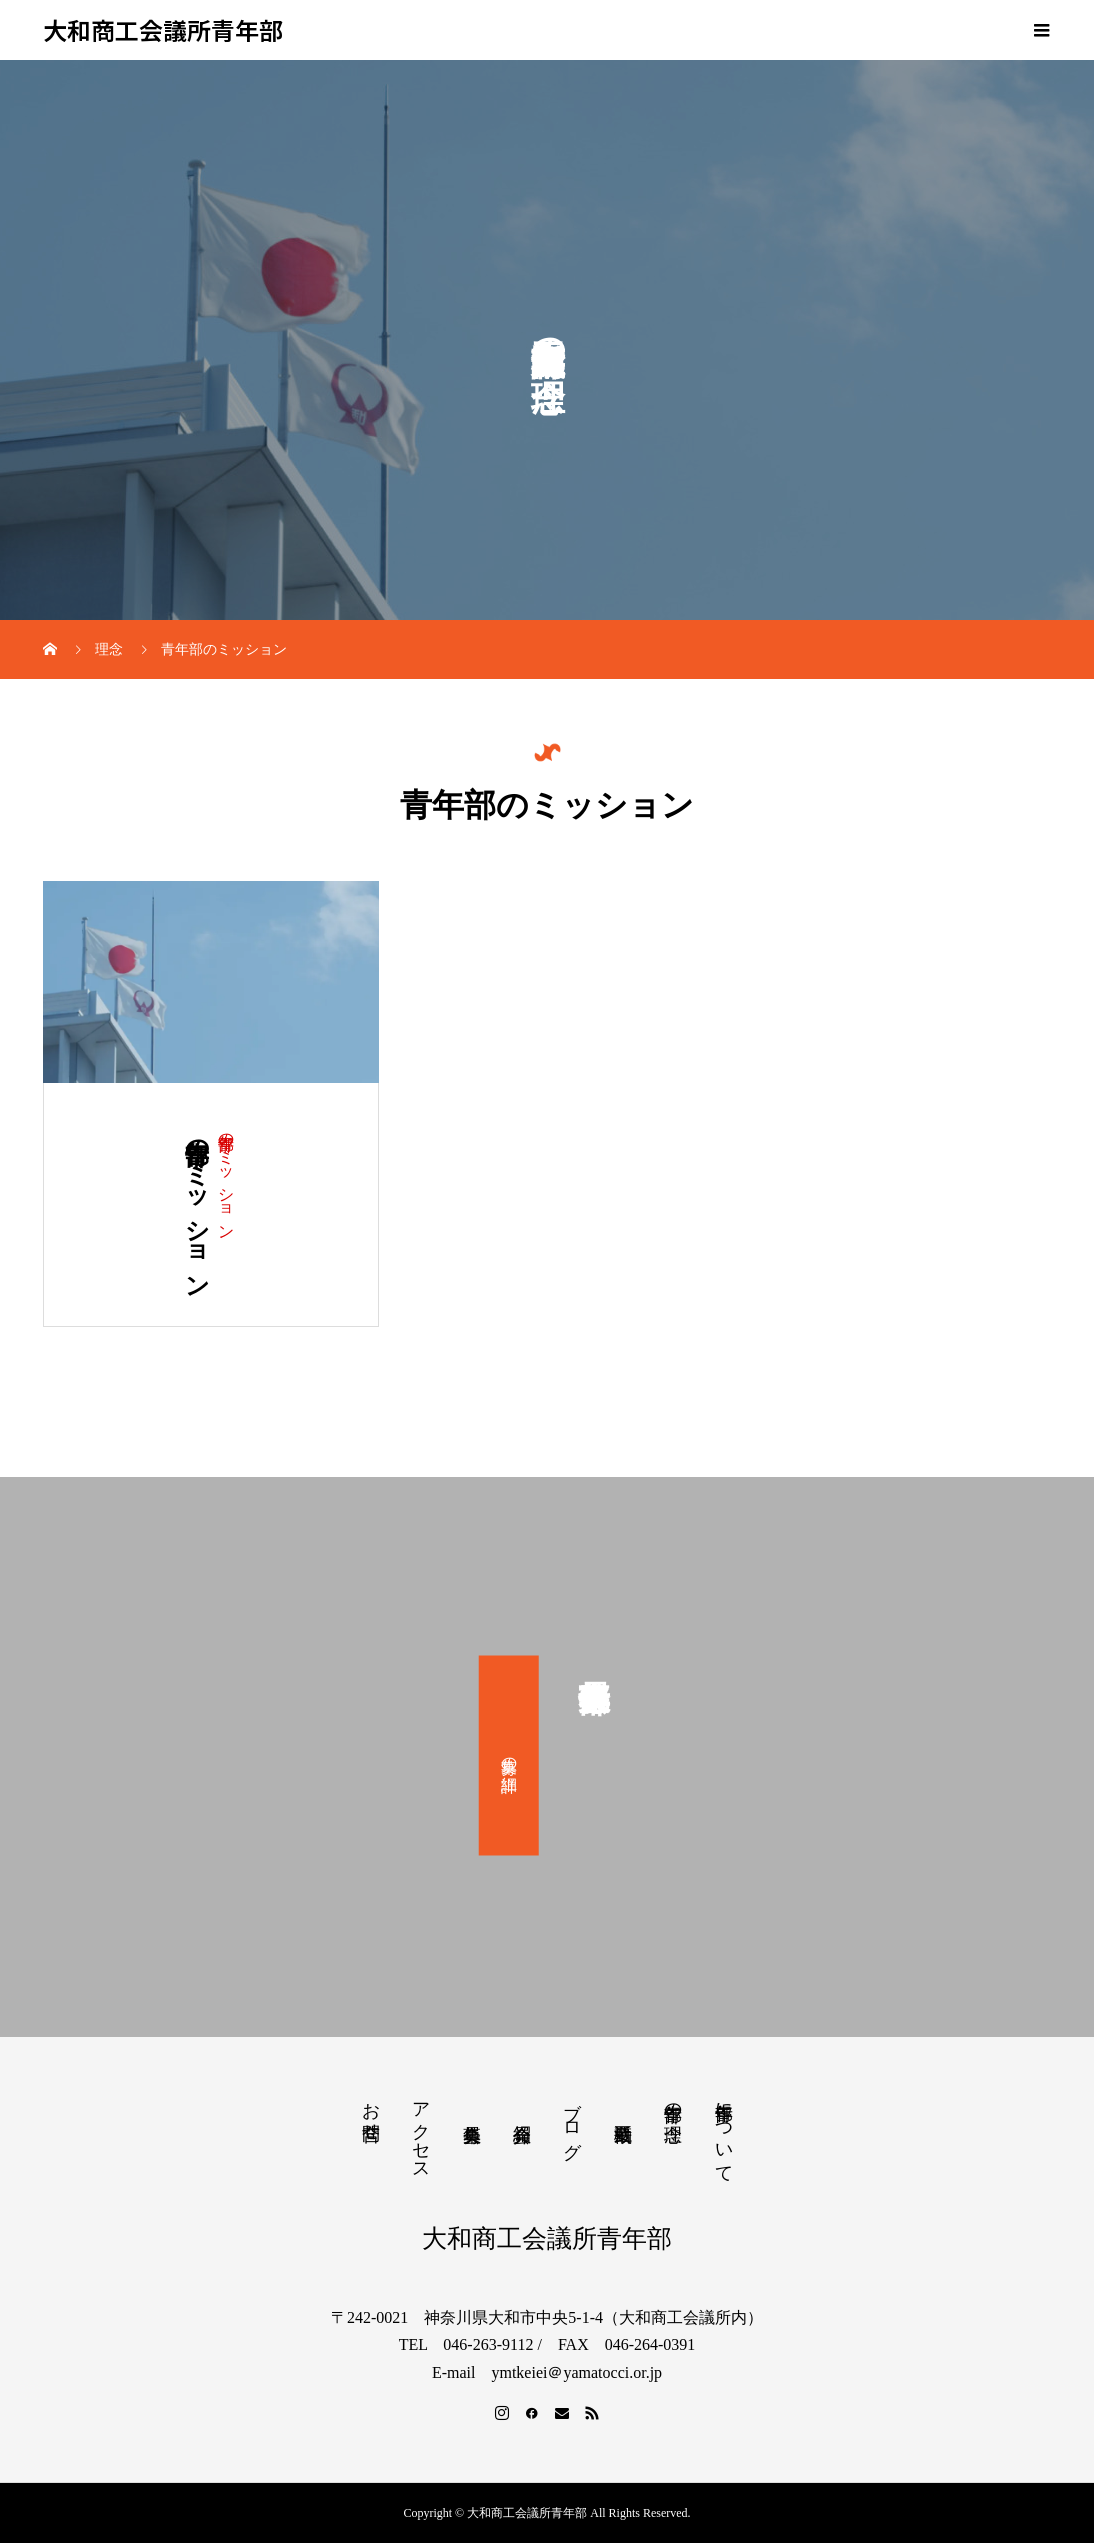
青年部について (724, 2132)
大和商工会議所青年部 (163, 30)
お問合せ (371, 2111)
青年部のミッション (226, 1178)
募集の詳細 (509, 1755)
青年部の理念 (673, 2101)
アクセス (421, 2131)
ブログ (572, 2120)
